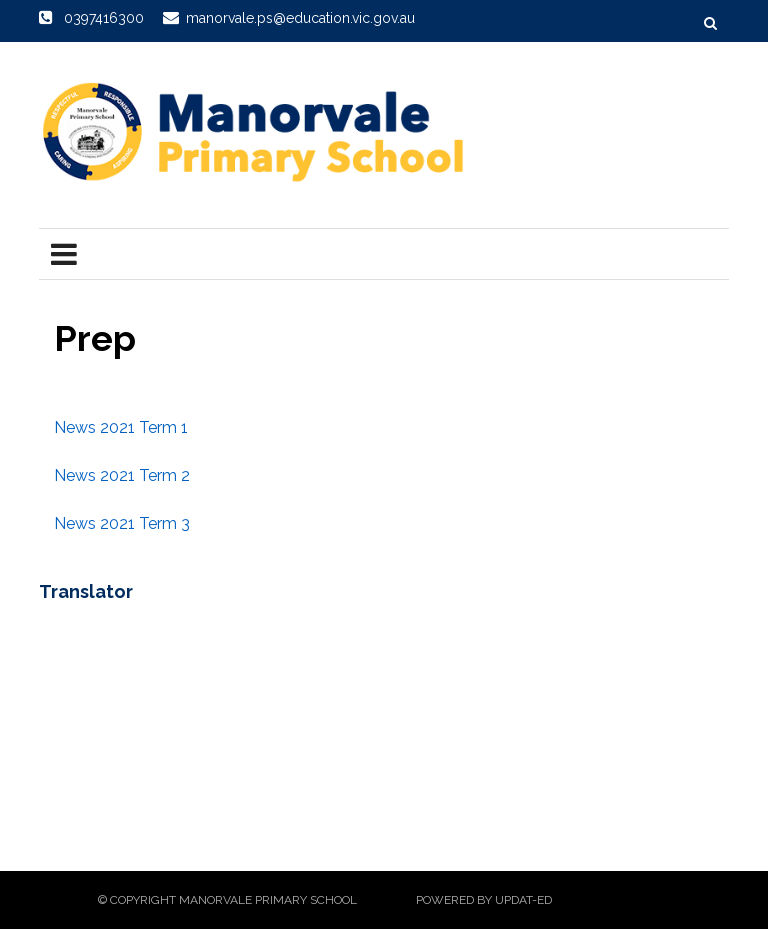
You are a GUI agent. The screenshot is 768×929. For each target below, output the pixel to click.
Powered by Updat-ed (484, 900)
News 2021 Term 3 (122, 523)
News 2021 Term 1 (121, 427)
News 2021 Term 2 (122, 475)
